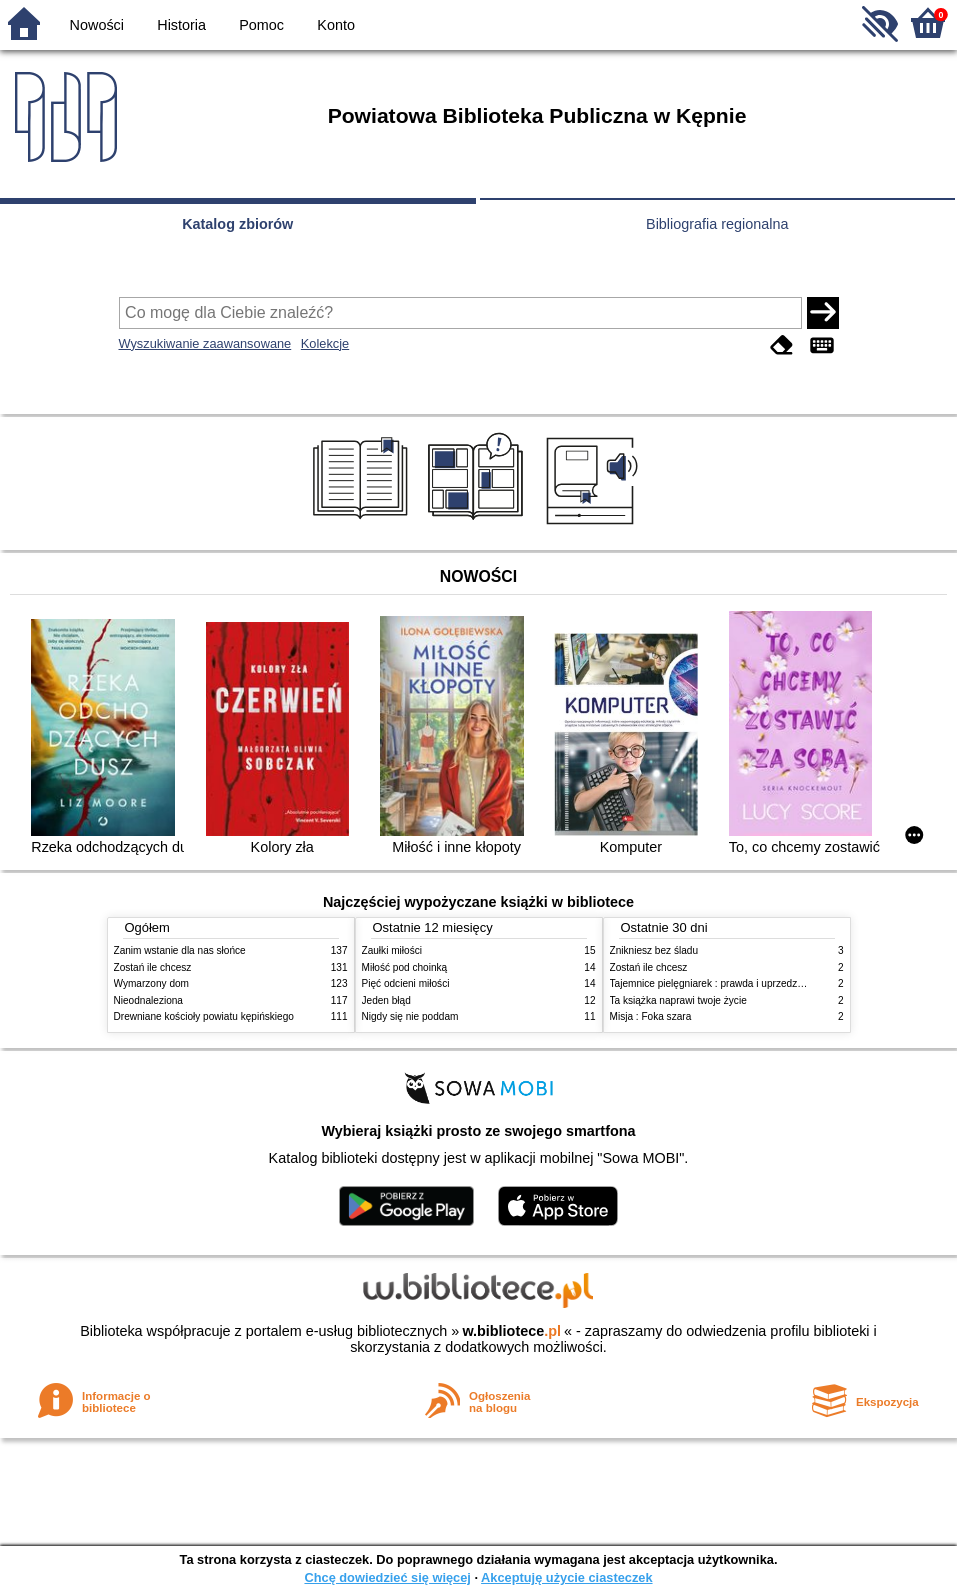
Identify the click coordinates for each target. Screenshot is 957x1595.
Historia (181, 25)
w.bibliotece (511, 1331)
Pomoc (261, 25)
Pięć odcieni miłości (406, 983)
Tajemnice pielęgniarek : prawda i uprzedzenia (713, 983)
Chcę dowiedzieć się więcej (387, 1577)
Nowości (97, 25)
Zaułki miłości (392, 950)
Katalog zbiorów (237, 224)
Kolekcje (325, 343)
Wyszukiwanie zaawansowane (205, 343)
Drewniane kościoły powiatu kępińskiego (204, 1016)
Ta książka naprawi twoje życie (678, 1000)
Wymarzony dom (152, 983)
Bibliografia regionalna (717, 224)
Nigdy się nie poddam (410, 1016)
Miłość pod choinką (405, 967)
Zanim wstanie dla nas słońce (180, 950)
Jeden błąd (386, 1000)
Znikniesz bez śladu (654, 950)
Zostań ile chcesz (153, 967)
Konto (336, 25)
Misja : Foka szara (651, 1016)
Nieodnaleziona (148, 1000)
